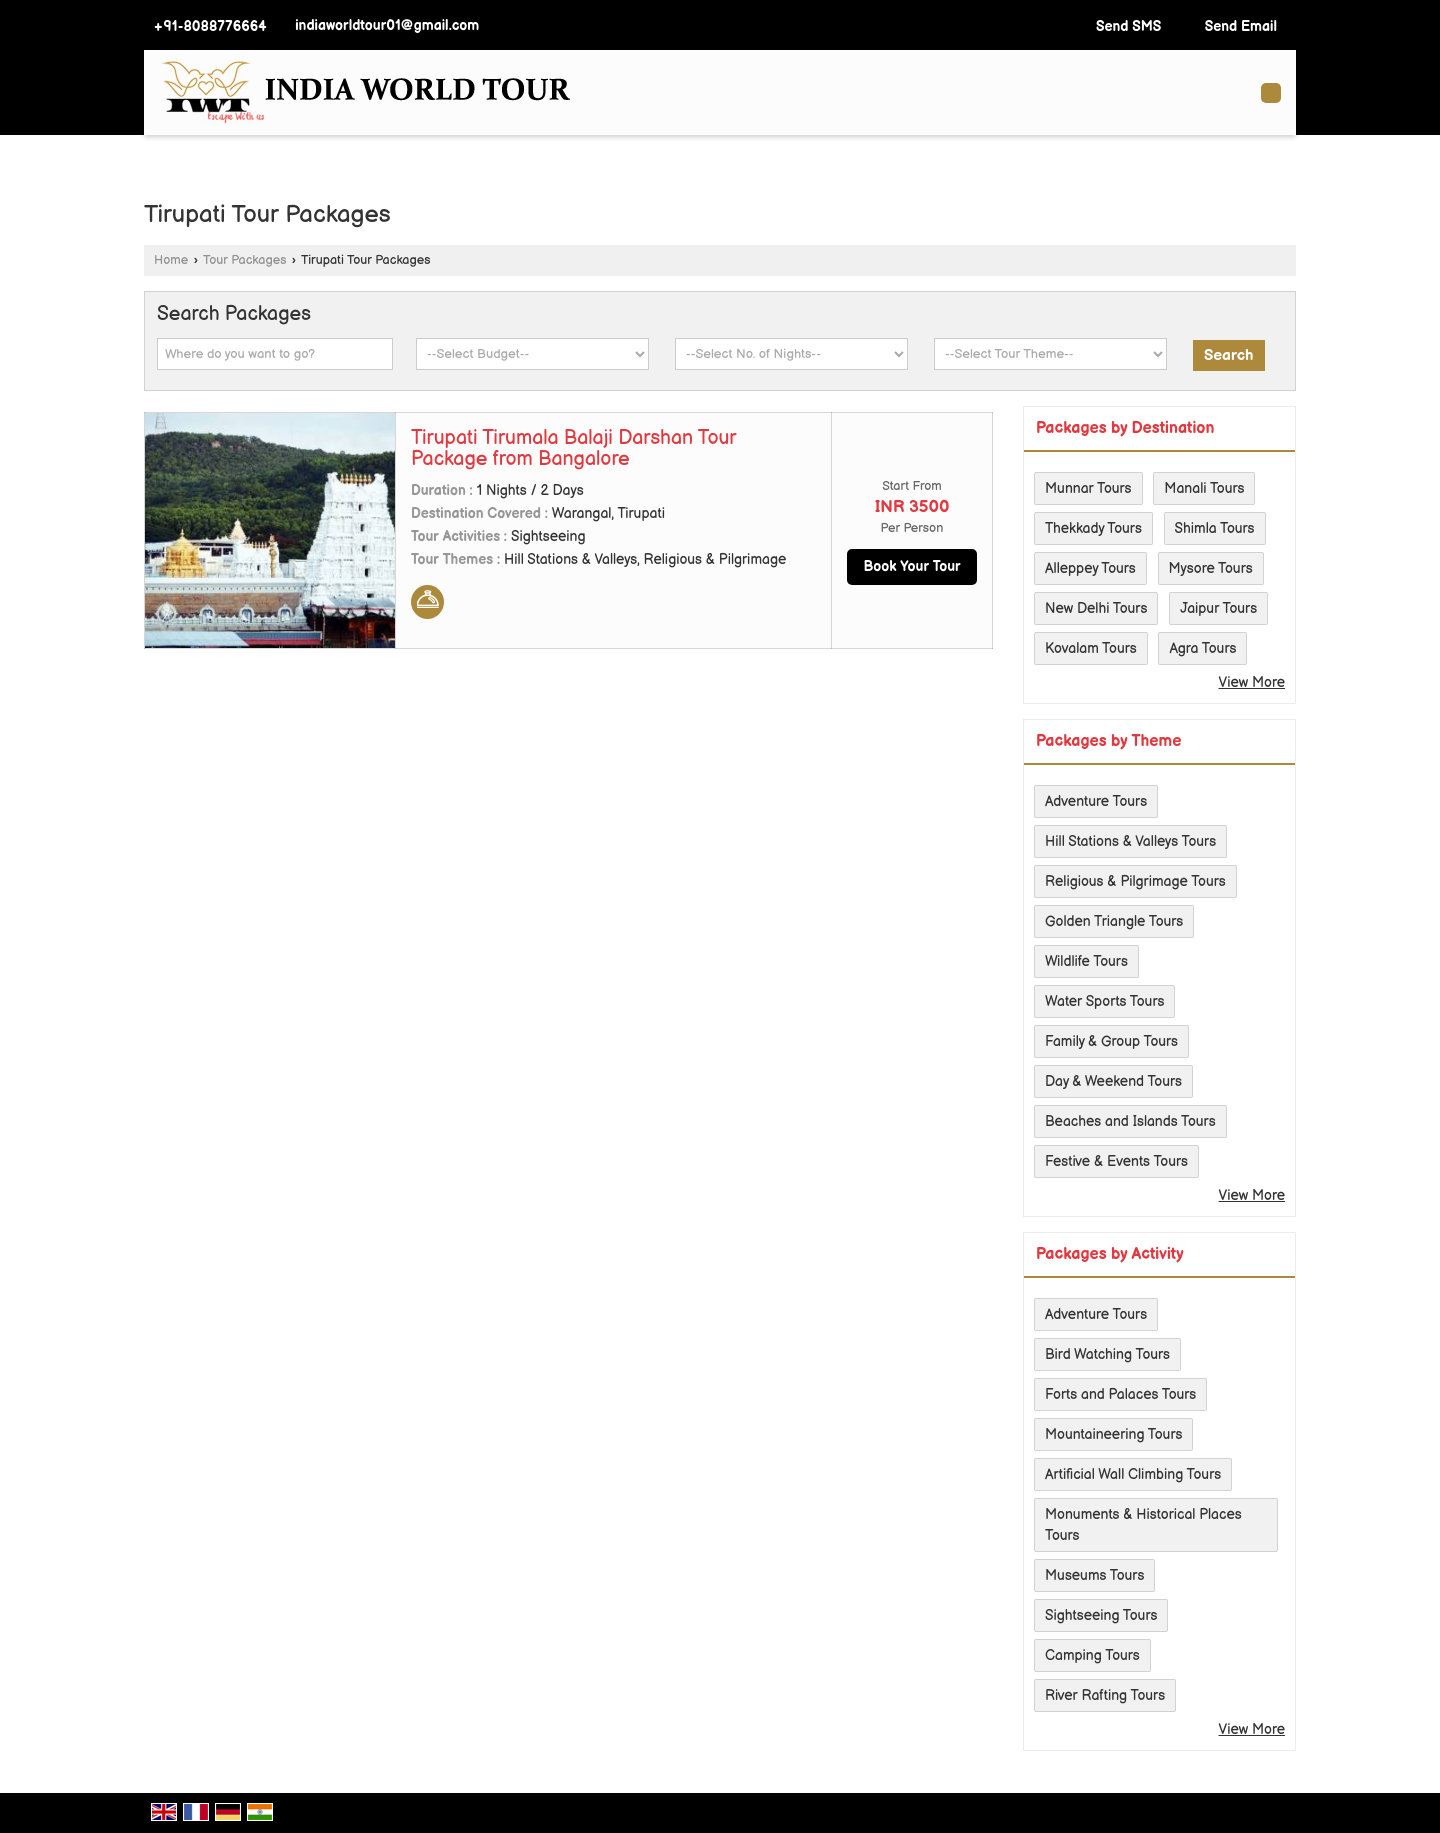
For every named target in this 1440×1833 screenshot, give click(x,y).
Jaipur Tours (1218, 608)
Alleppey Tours (1090, 568)
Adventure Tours (1096, 801)
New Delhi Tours (1096, 608)
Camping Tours (1092, 1655)
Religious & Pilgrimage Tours (1135, 881)
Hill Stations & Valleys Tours (1130, 841)
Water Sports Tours (1104, 1001)
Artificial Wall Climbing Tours (1133, 1474)
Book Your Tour (911, 566)
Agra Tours (1202, 648)
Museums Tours (1094, 1575)
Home (171, 260)
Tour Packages (245, 260)
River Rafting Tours (1105, 1695)
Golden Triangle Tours (1114, 921)
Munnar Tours (1088, 488)
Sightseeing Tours (1101, 1615)
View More (1251, 682)
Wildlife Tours (1086, 961)
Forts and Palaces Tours (1120, 1394)
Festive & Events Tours (1116, 1161)
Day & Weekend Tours (1113, 1081)
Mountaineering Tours (1113, 1434)
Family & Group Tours (1111, 1041)
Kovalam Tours (1091, 648)
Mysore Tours (1211, 568)
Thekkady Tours (1093, 528)
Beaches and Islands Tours (1130, 1121)
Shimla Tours (1215, 528)
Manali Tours (1204, 488)
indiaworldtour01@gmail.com (387, 25)
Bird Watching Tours (1107, 1354)
